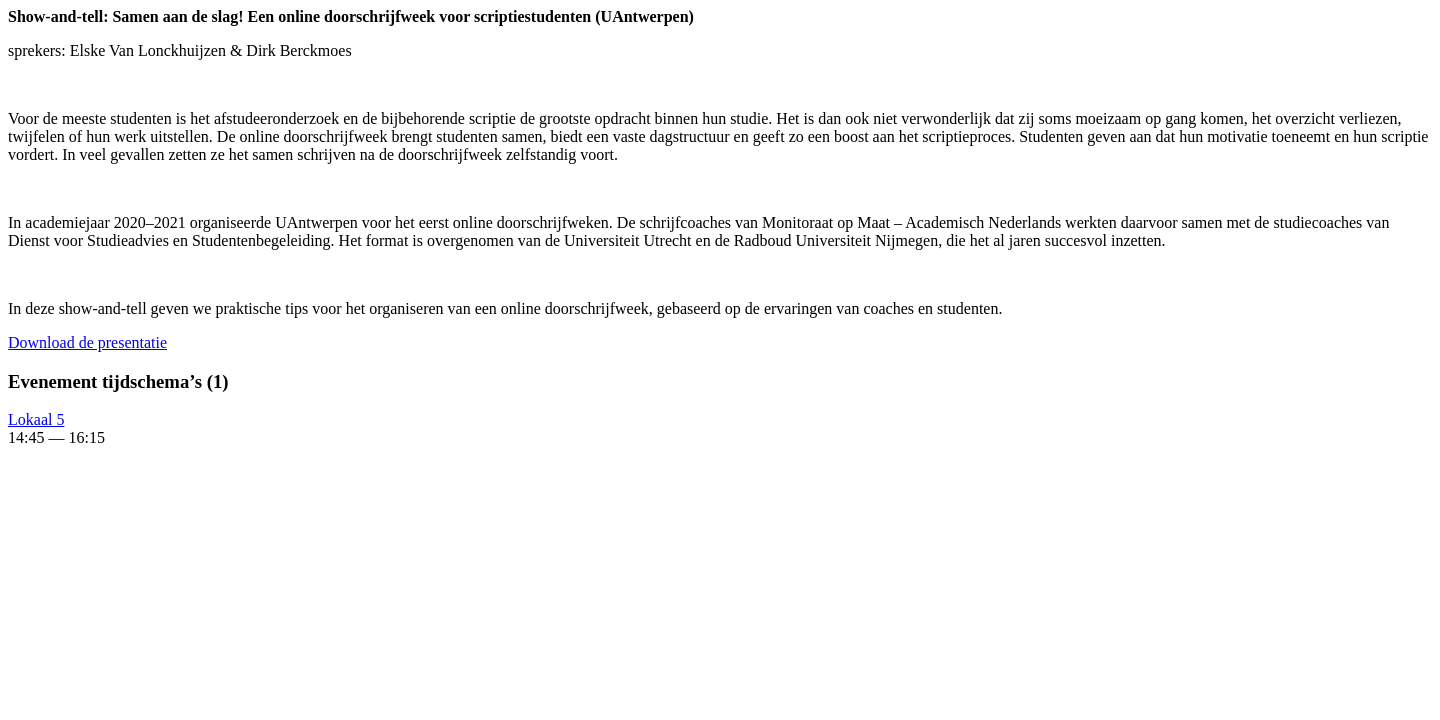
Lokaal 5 (36, 419)
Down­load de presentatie (87, 342)
